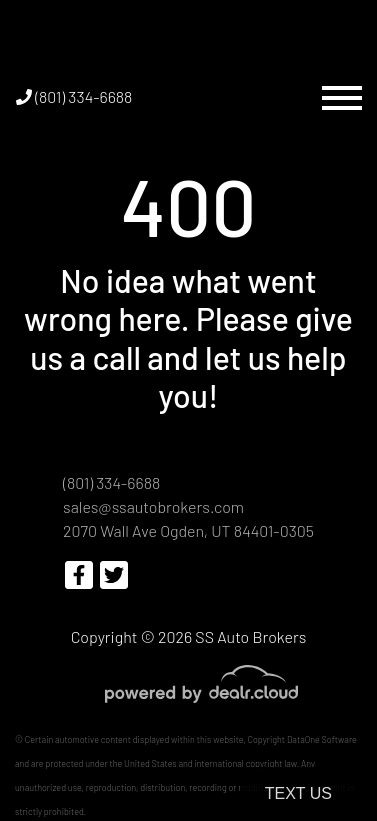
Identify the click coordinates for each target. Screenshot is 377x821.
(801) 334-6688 (74, 96)
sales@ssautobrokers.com (153, 506)
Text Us (298, 793)
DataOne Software (322, 739)
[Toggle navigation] (342, 97)
